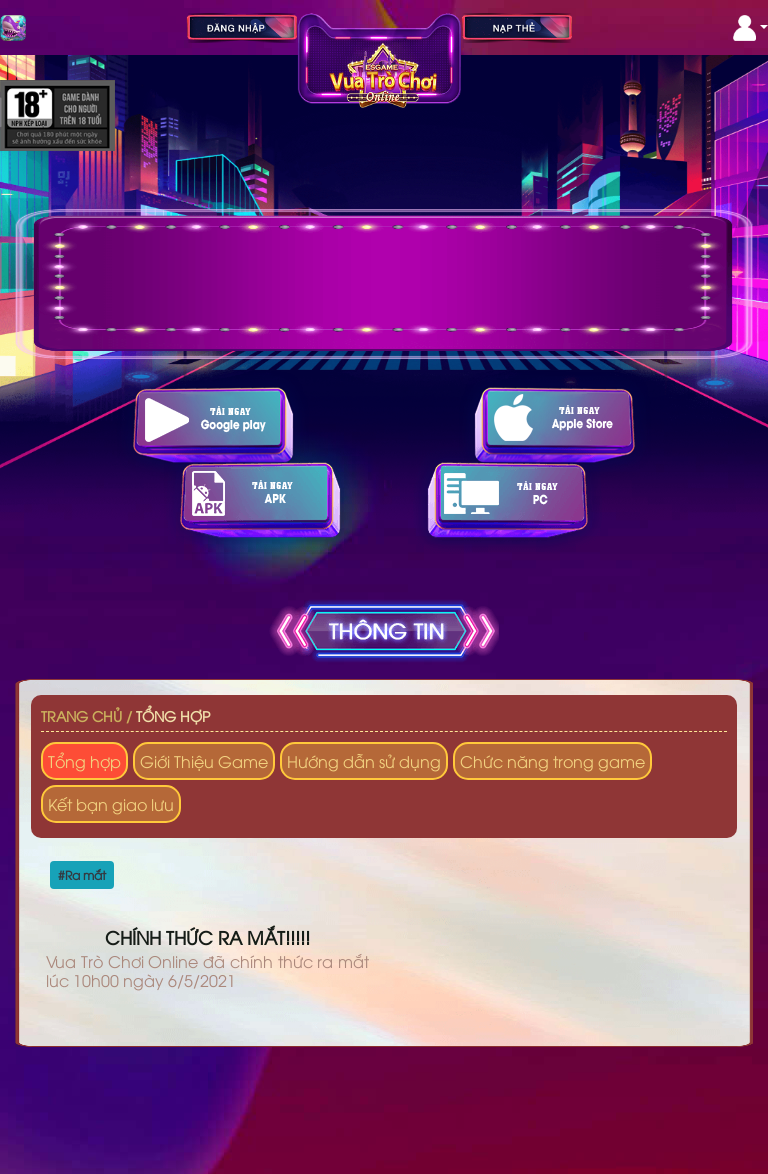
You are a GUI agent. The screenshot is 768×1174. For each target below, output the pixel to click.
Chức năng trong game (552, 761)
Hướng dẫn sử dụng (364, 761)
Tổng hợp (173, 715)
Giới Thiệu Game (204, 761)
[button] (750, 28)
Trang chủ (81, 715)
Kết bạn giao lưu (111, 804)
